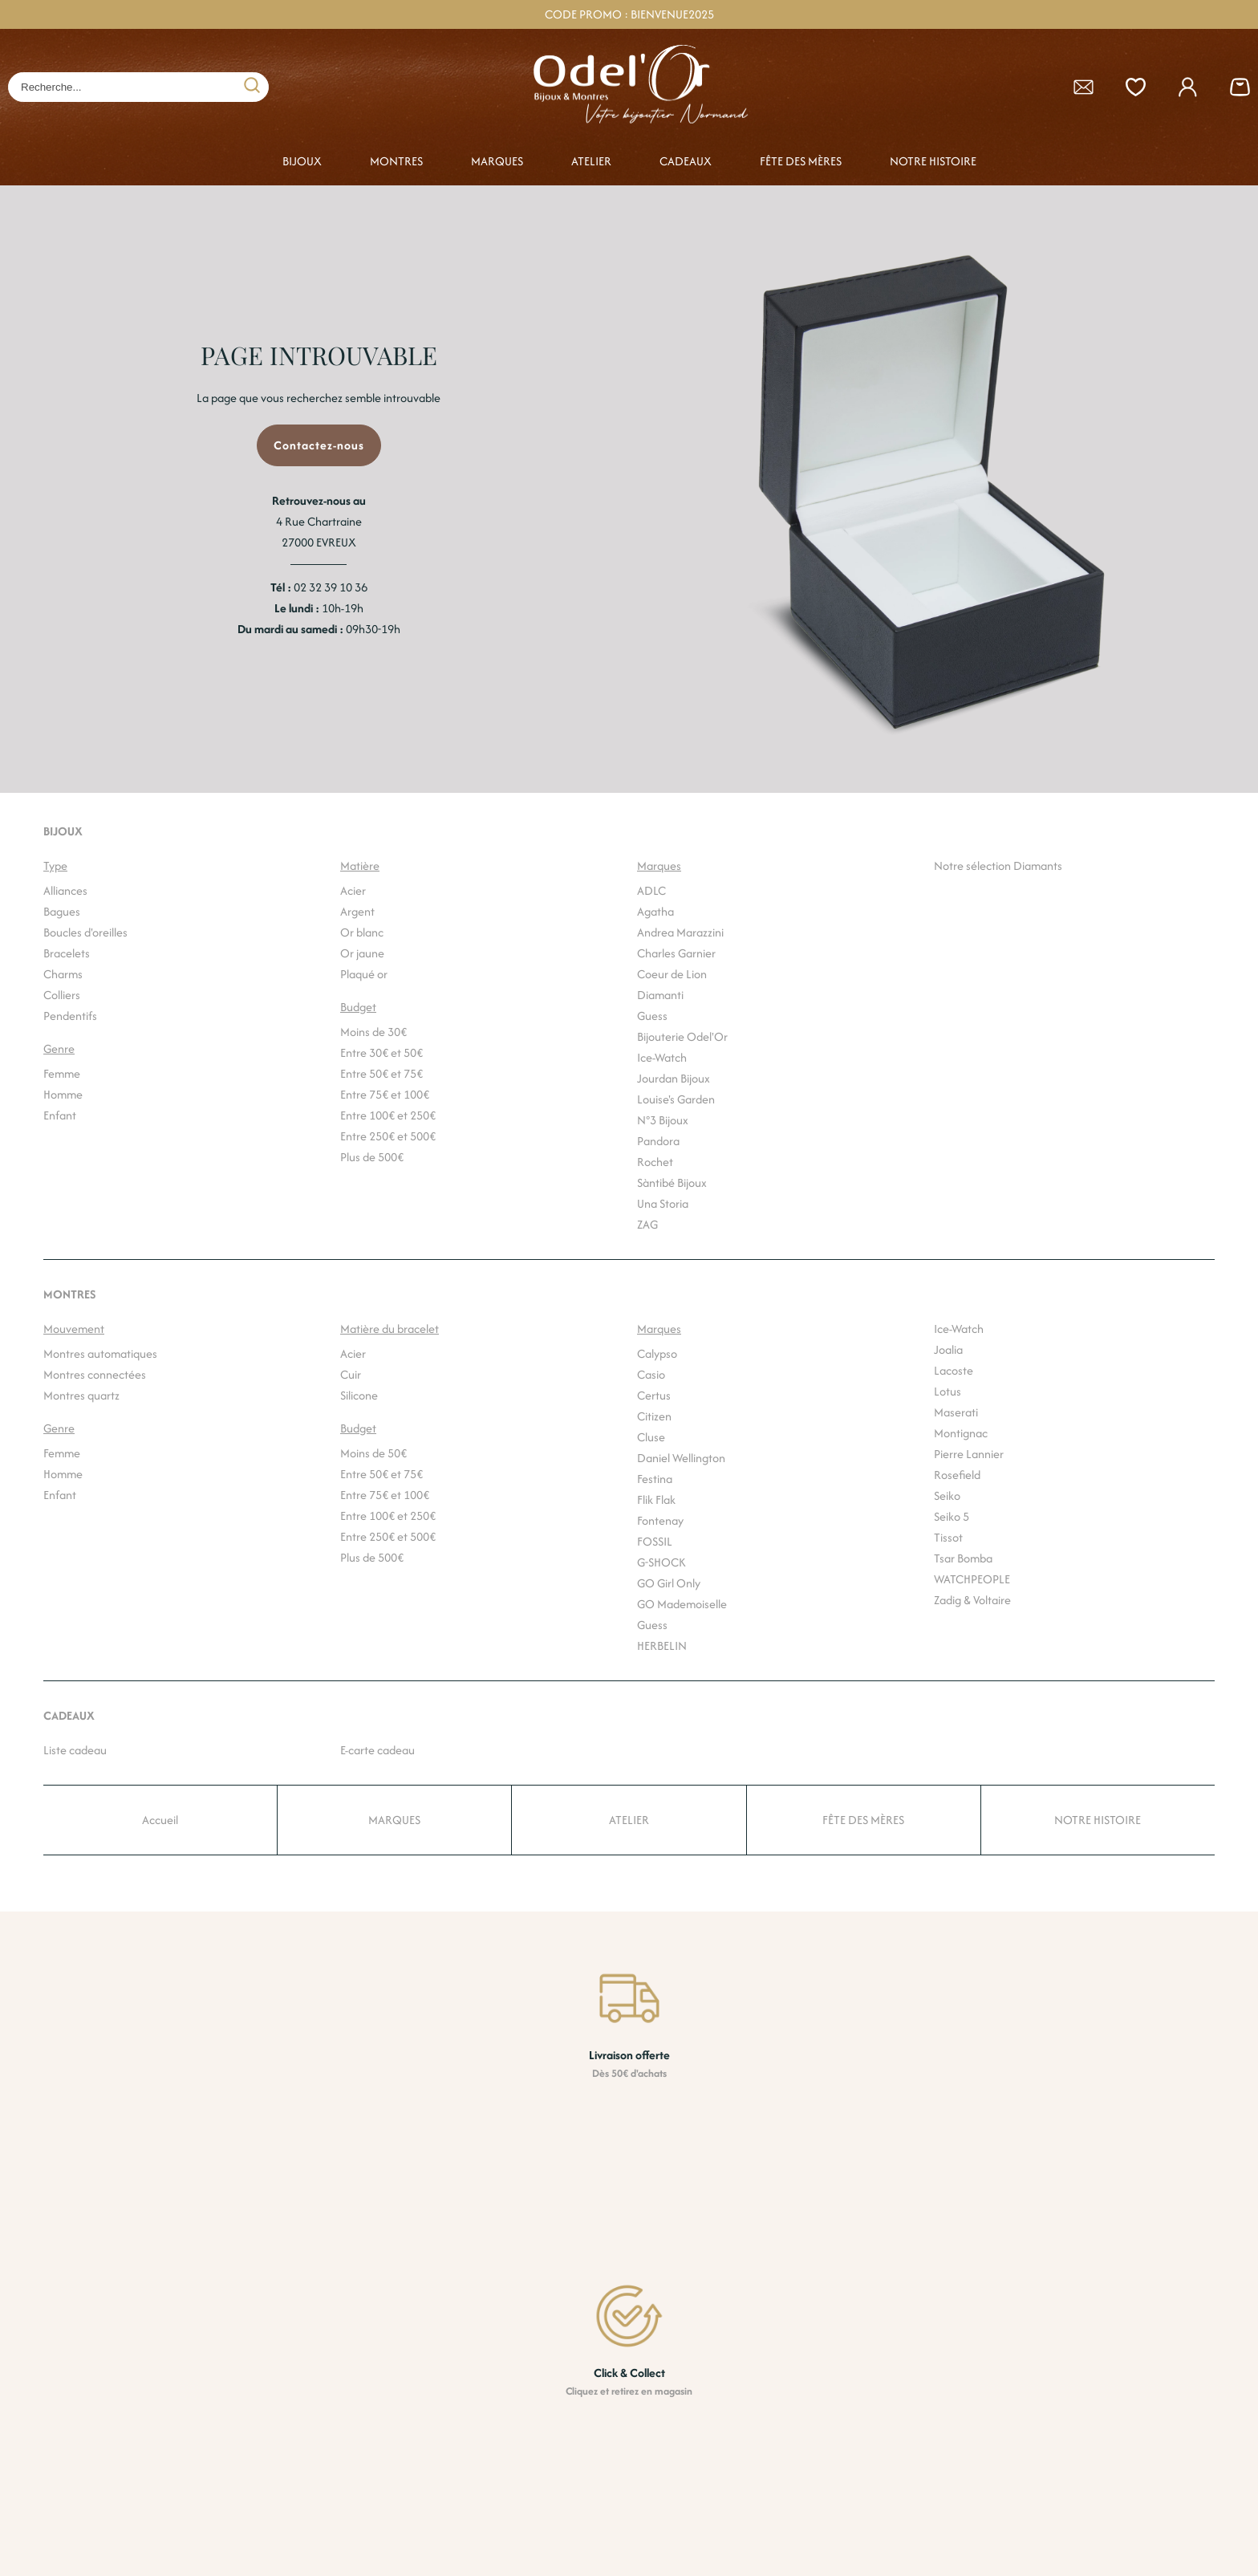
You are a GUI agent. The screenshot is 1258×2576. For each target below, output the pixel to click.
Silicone (359, 1395)
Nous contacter (841, 2489)
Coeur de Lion (672, 973)
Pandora (658, 1140)
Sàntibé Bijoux (672, 1182)
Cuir (350, 1374)
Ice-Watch (662, 1057)
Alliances (65, 890)
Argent (357, 911)
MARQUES (497, 160)
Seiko (947, 1495)
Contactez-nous (319, 445)
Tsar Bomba (963, 1558)
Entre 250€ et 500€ (388, 1136)
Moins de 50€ (373, 1452)
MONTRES (396, 160)
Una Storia (662, 1203)
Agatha (655, 911)
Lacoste (953, 1370)
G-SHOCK (661, 1562)
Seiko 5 (951, 1516)
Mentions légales (844, 2541)
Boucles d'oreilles (85, 932)
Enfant (59, 1115)
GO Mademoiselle (682, 1603)
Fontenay (660, 1520)
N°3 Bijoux (662, 1119)
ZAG (647, 1224)
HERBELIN (662, 1645)
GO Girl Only (668, 1582)
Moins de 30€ (373, 1031)
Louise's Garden (676, 1099)
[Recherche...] (114, 87)
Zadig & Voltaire (972, 1599)
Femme (61, 1073)
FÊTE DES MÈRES (801, 160)
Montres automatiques (100, 1353)
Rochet (655, 1161)
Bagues (61, 911)
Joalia (948, 1349)
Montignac (961, 1432)
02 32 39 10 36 (330, 587)
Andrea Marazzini (680, 932)
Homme (63, 1094)
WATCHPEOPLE (972, 1578)
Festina (654, 1478)
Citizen (654, 1416)
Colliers (61, 994)
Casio (651, 1374)
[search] (252, 86)
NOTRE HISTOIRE (933, 160)
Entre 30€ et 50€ (381, 1052)
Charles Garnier (676, 953)
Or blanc (361, 932)
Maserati (956, 1412)
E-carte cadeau (377, 1749)
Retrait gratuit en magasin (647, 2464)
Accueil (160, 1819)
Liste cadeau (75, 1749)
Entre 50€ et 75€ (381, 1073)
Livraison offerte (622, 2437)
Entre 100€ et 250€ (388, 1115)
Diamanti (660, 994)
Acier (353, 890)
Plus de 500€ (372, 1156)
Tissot (948, 1537)
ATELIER (591, 160)
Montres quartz (81, 1395)
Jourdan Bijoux (673, 1078)
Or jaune (362, 953)
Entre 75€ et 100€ (384, 1094)
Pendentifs (70, 1015)
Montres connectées (94, 1374)
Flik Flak (656, 1499)
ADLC (651, 890)
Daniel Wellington (681, 1457)
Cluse (651, 1436)
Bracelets (66, 953)
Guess (652, 1015)
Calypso (657, 1353)
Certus (654, 1395)
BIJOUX (302, 160)
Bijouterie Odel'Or (682, 1036)
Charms (63, 973)
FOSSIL (654, 1541)
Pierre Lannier (969, 1453)
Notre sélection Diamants (998, 865)
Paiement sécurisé (628, 2489)
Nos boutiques (838, 2437)
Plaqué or (364, 973)
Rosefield (957, 1474)
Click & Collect (618, 2516)
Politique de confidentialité (868, 2516)
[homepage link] (637, 87)
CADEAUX (685, 160)
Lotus (947, 1391)
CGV (813, 2464)
